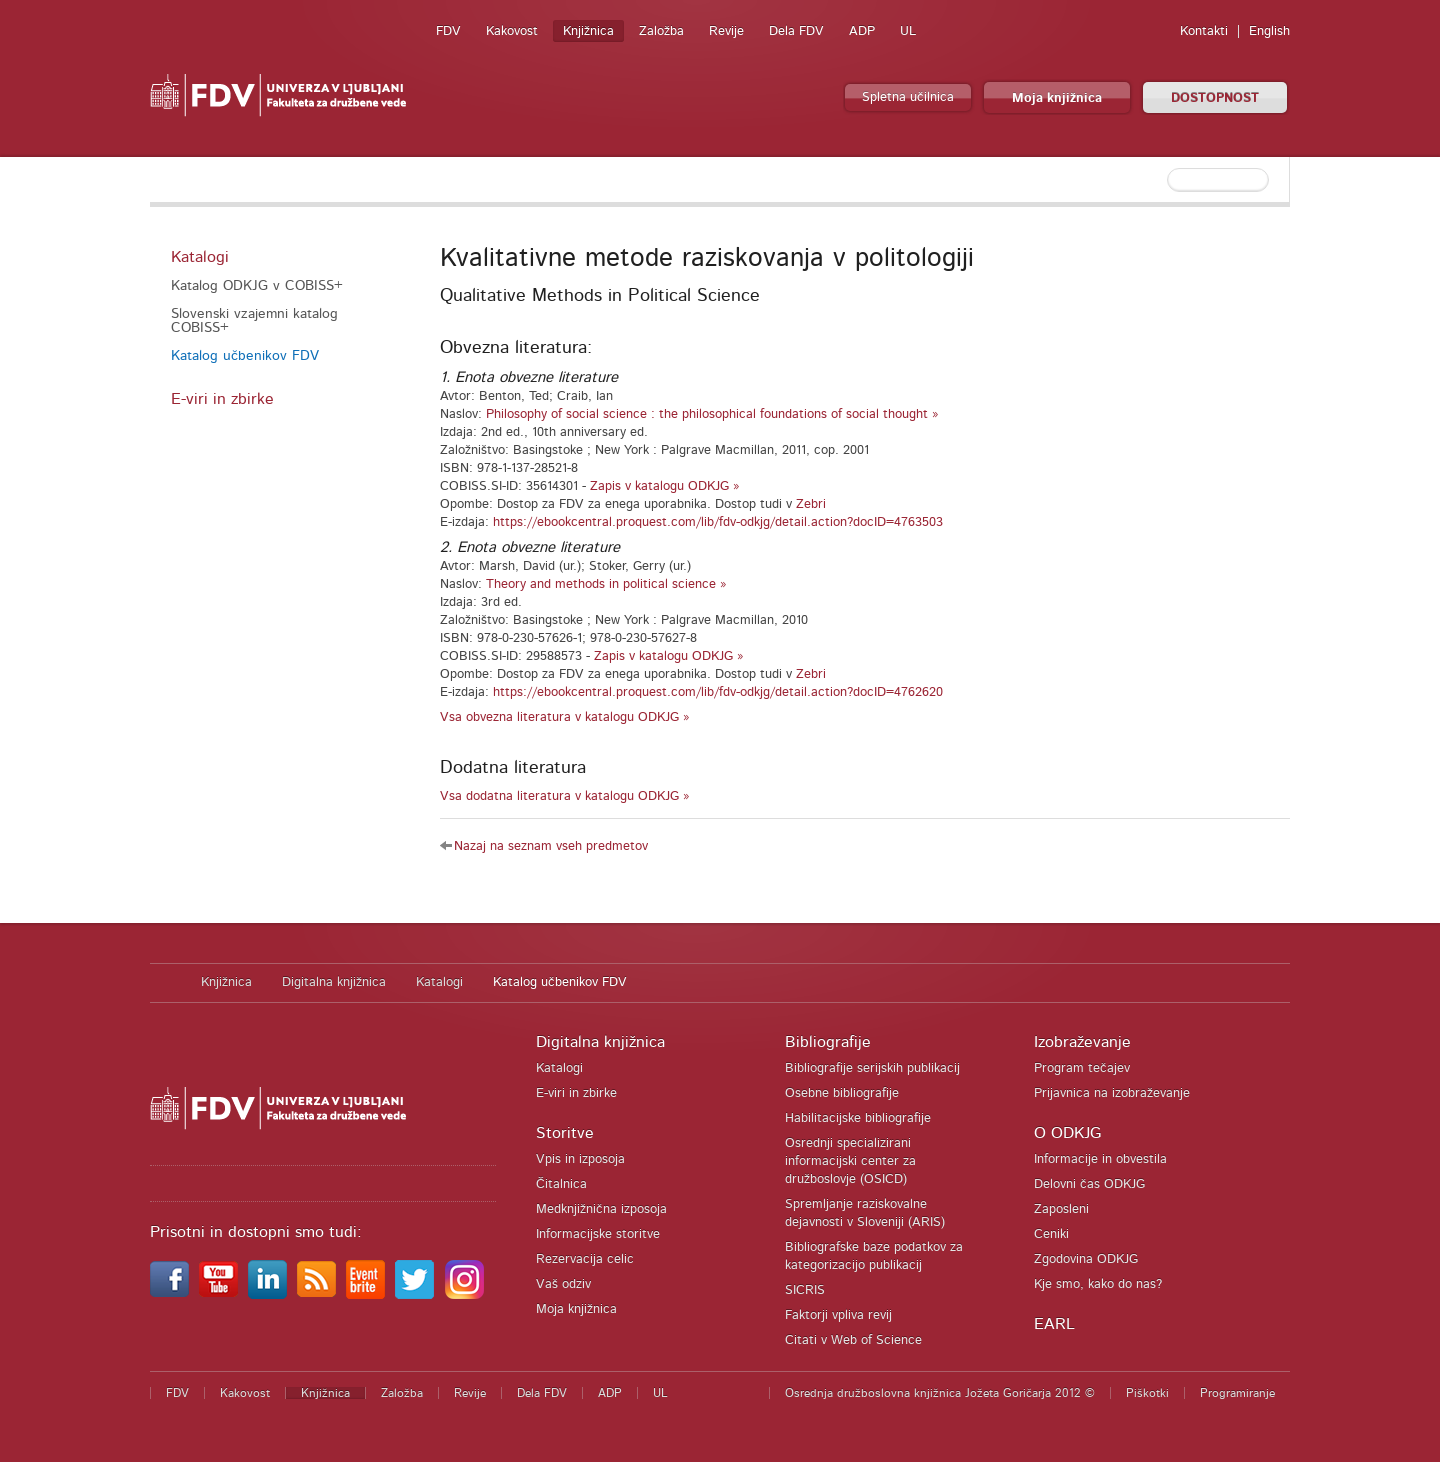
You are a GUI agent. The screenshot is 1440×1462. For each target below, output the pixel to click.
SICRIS (805, 1290)
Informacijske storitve (598, 1234)
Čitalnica (561, 1184)
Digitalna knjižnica (334, 982)
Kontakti (1204, 31)
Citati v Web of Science (853, 1340)
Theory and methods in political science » (606, 584)
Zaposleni (1061, 1209)
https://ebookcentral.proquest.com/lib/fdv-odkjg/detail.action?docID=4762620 (718, 692)
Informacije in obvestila (1100, 1159)
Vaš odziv (563, 1284)
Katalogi (200, 257)
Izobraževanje (1082, 1042)
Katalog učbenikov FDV (245, 356)
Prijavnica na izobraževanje (1112, 1093)
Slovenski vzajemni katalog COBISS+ (254, 321)
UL (908, 31)
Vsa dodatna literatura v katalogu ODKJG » (565, 796)
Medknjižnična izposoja (601, 1209)
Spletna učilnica (908, 97)
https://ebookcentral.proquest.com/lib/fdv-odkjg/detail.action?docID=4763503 (718, 522)
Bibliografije (828, 1042)
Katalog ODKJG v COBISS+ (257, 286)
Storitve (565, 1133)
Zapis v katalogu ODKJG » (665, 486)
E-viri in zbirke (222, 399)
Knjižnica (588, 31)
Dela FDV (796, 31)
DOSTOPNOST (1215, 98)
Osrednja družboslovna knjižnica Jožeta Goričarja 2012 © (940, 1393)
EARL (1054, 1324)
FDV (448, 31)
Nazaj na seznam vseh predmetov (551, 846)
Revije (726, 31)
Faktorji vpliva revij (838, 1315)
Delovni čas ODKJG (1089, 1184)
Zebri (811, 504)
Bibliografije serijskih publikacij (872, 1068)
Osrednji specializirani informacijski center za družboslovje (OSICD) (850, 1161)
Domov (165, 983)
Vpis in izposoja (580, 1159)
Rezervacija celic (585, 1259)
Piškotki (1147, 1393)
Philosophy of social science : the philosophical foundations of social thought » (712, 414)
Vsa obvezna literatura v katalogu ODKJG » (565, 717)
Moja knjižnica (1057, 98)
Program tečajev (1082, 1068)
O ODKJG (1067, 1133)
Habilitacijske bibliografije (858, 1118)
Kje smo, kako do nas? (1098, 1284)
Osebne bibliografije (842, 1093)
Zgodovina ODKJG (1086, 1259)
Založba (661, 31)
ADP (862, 31)
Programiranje (1237, 1393)
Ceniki (1051, 1234)
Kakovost (512, 31)
